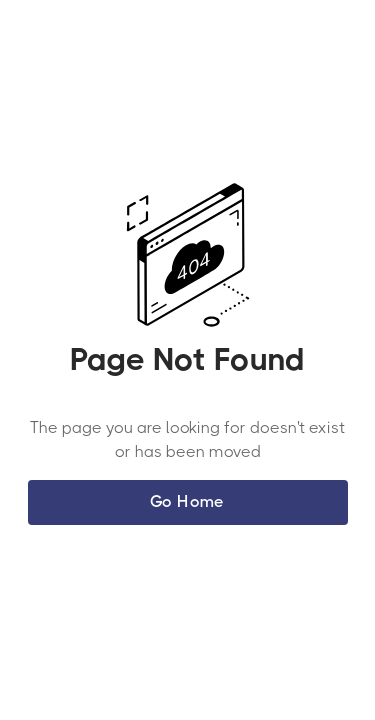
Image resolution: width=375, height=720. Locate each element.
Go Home (187, 501)
